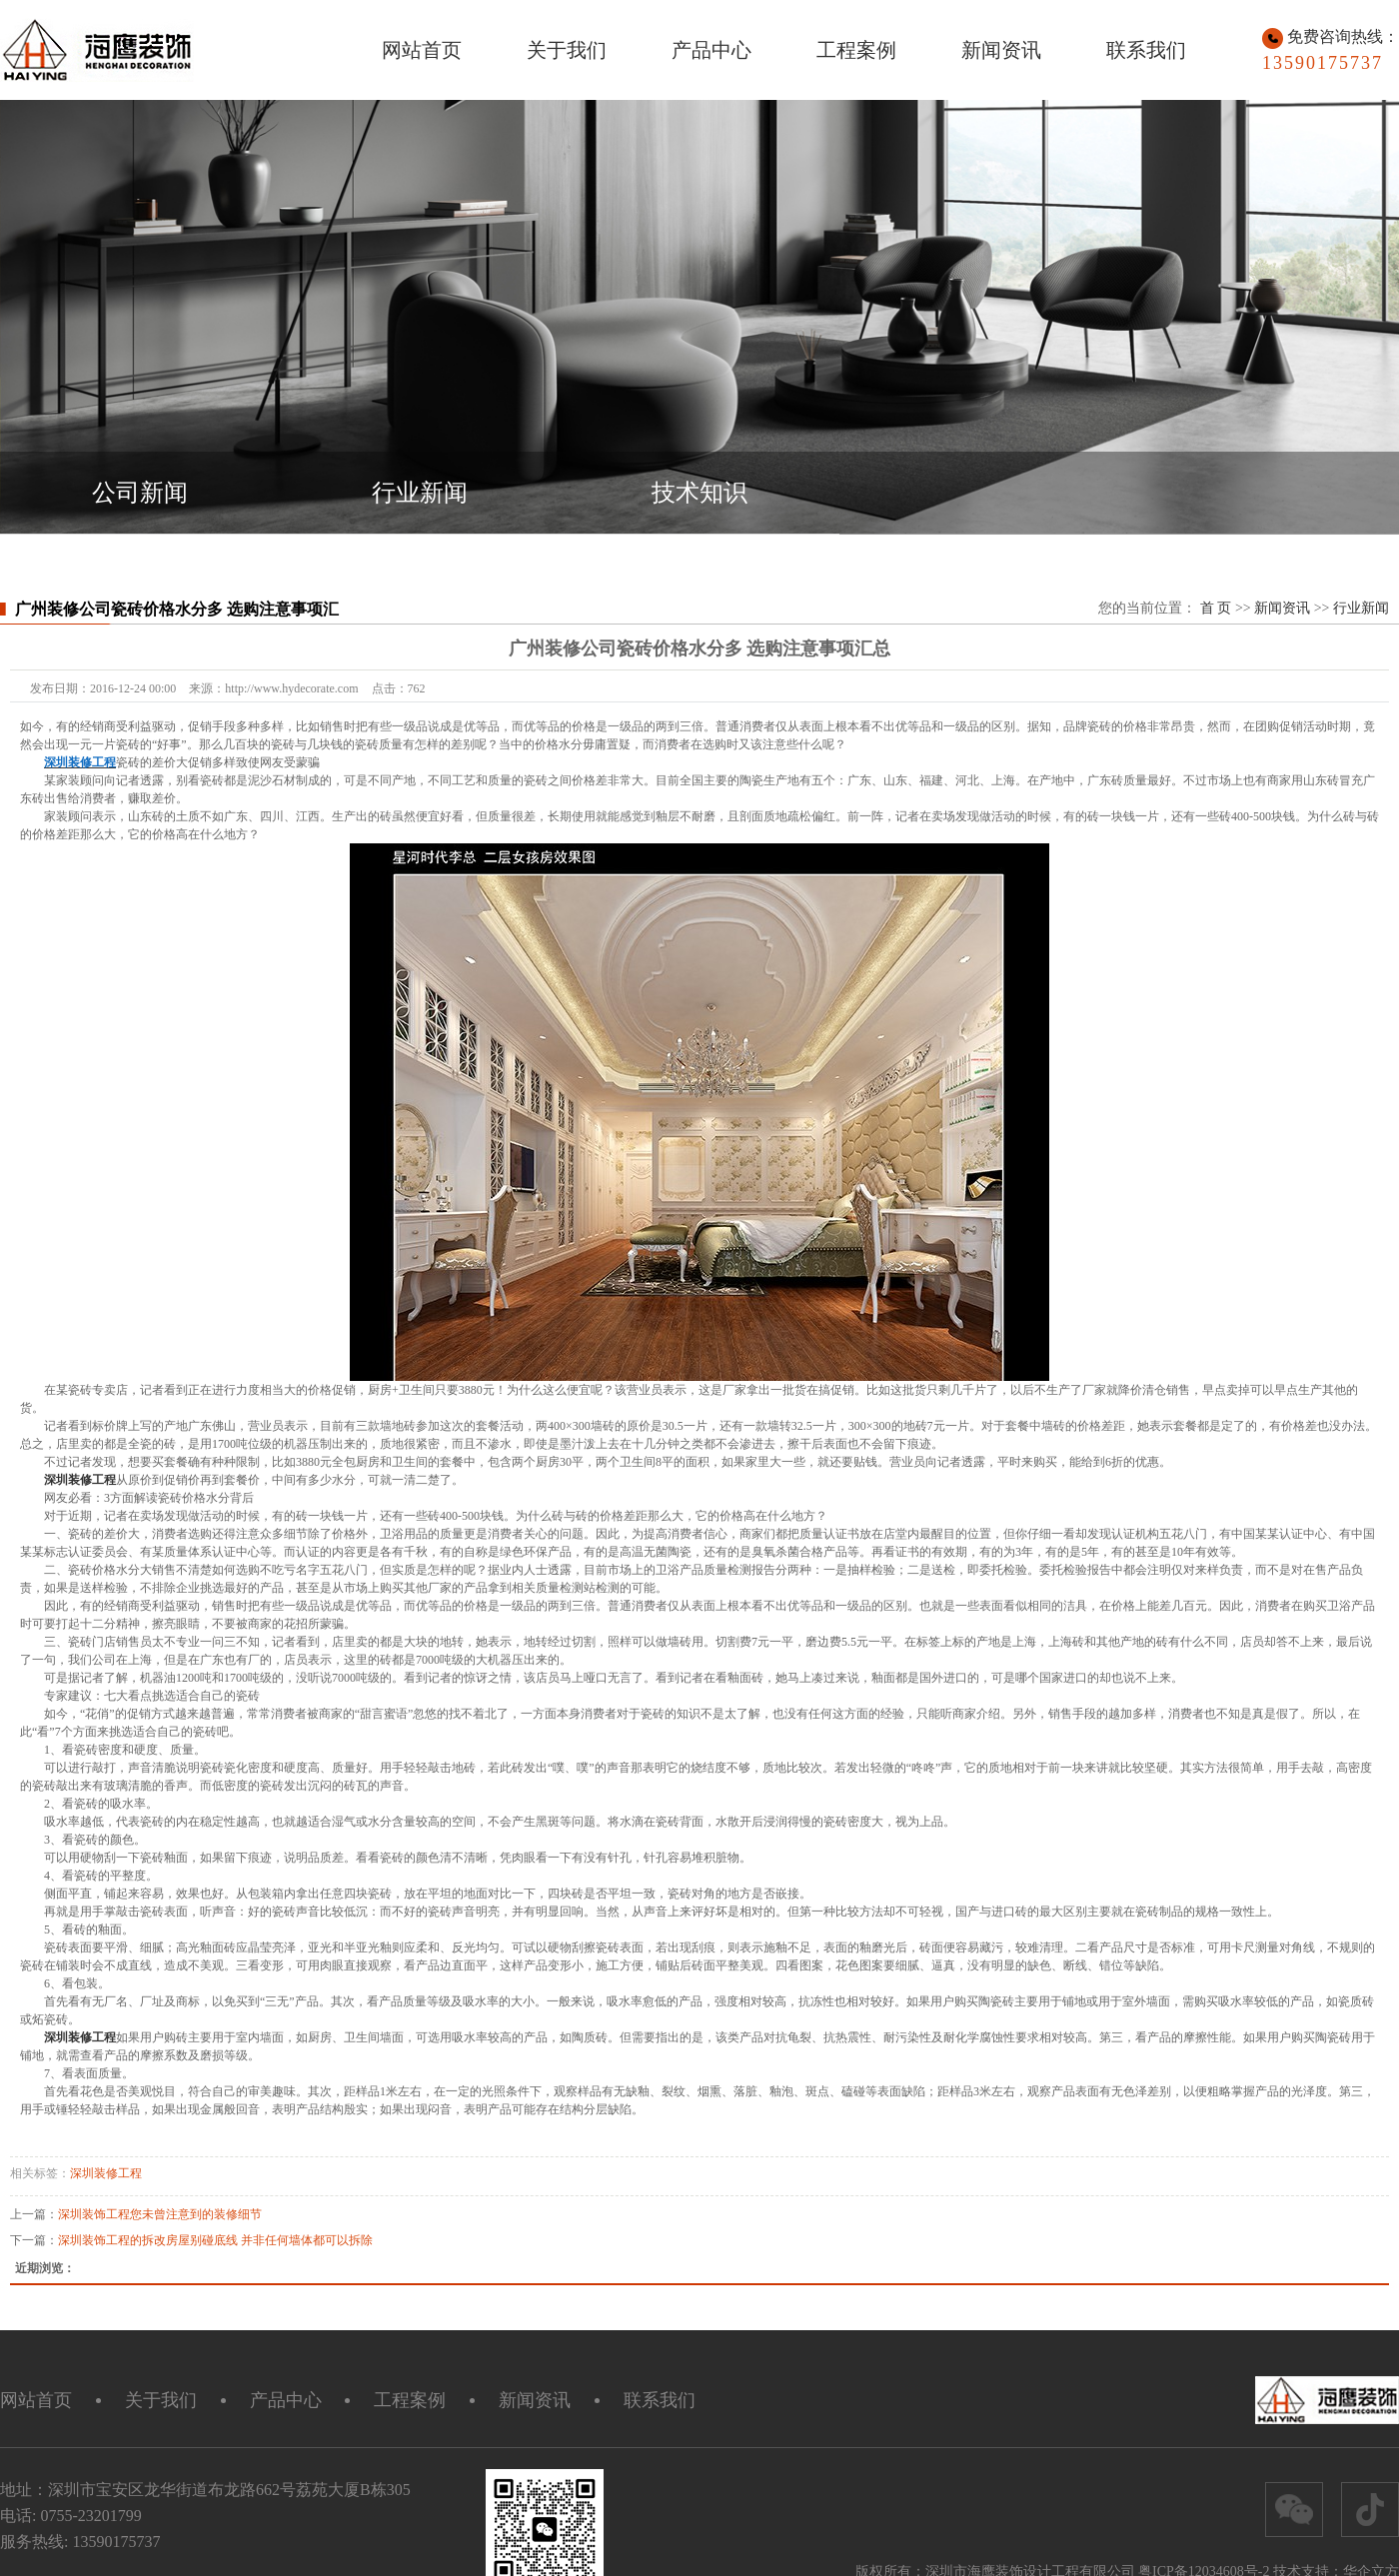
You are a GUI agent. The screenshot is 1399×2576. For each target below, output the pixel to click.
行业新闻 (420, 493)
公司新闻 (140, 493)
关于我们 (567, 50)
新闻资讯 (1001, 50)
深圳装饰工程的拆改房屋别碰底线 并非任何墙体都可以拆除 (215, 2240)
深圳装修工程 (106, 2173)
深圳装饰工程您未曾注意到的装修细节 (160, 2214)
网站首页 (422, 50)
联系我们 (1146, 50)
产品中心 (711, 50)
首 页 (1216, 608)
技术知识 (699, 493)
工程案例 (856, 50)
